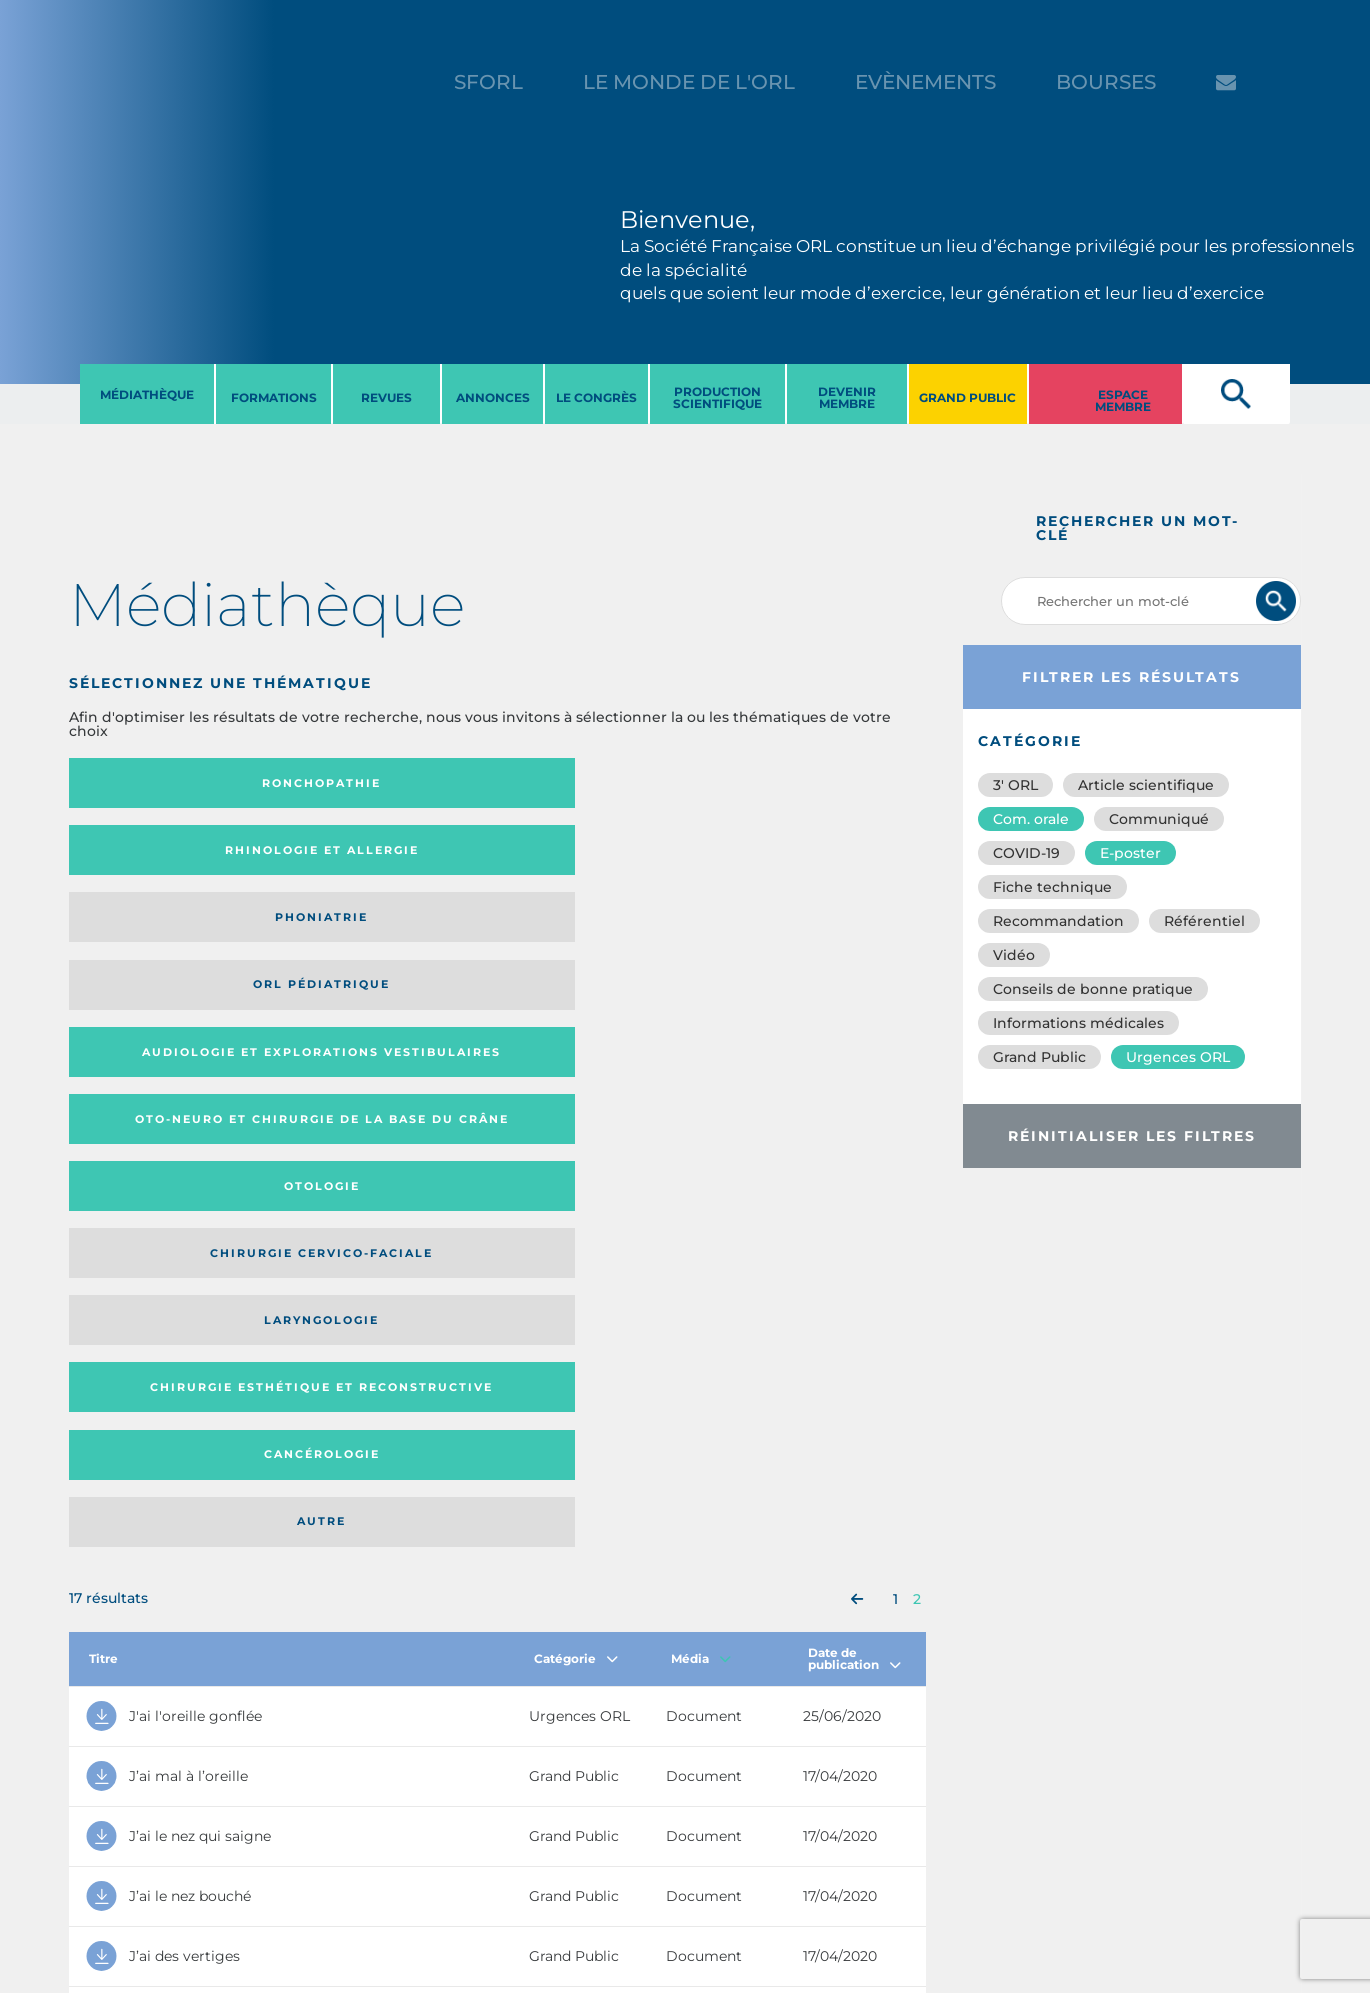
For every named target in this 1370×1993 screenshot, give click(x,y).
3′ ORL (1015, 785)
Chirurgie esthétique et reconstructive (365, 937)
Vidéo (1014, 955)
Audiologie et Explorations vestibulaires (142, 856)
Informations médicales (1078, 1023)
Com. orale (1031, 819)
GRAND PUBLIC (967, 397)
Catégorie (576, 1081)
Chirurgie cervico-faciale (806, 857)
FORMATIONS (274, 397)
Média (701, 1081)
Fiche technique (1052, 887)
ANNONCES (493, 397)
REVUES (386, 397)
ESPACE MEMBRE (1123, 400)
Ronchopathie (167, 783)
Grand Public (1039, 1057)
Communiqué (1159, 819)
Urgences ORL (1178, 1057)
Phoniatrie (595, 783)
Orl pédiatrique (809, 783)
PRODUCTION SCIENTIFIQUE (717, 397)
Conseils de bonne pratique (1093, 989)
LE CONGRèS (596, 397)
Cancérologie (596, 937)
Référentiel (1204, 921)
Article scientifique (1146, 785)
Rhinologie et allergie (356, 783)
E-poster (1130, 853)
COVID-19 (1026, 853)
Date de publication (854, 1081)
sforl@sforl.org (354, 1870)
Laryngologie (167, 937)
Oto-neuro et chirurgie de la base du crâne (364, 856)
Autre (809, 937)
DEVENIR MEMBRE (847, 397)
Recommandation (1058, 921)
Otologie (596, 857)
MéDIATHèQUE (147, 394)
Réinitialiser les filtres (1132, 1136)
